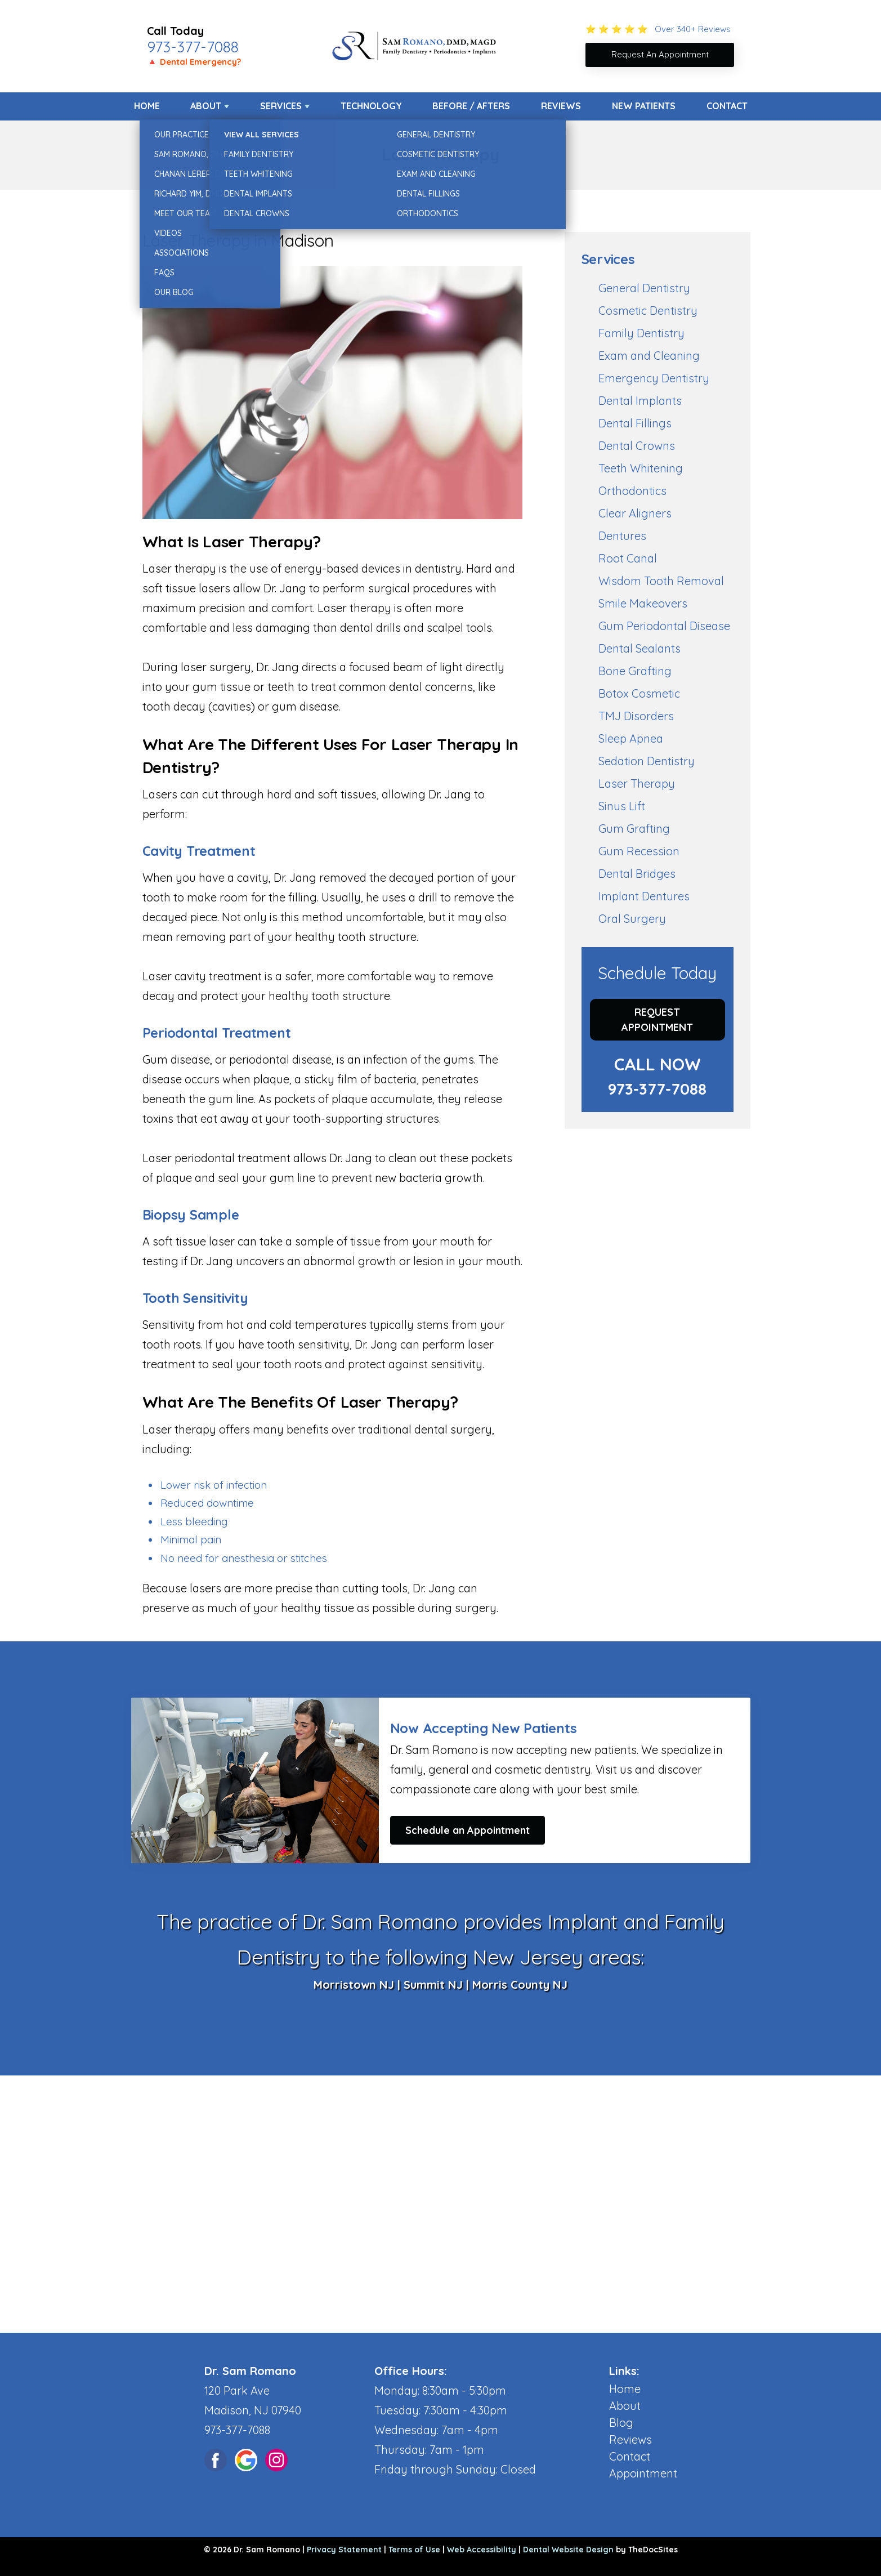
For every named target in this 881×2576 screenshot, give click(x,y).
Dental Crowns (636, 446)
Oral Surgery (632, 919)
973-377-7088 (193, 46)
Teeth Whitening (640, 468)
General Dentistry (644, 288)
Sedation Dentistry (646, 761)
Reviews (561, 105)
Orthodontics (632, 491)
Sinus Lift (621, 806)
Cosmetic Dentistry (647, 310)
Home (147, 105)
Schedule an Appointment (467, 1830)
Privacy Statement (344, 2549)
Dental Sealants (639, 648)
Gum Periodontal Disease (664, 626)
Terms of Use (414, 2549)
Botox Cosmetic (639, 693)
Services (281, 105)
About (205, 105)
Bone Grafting (635, 671)
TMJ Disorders (636, 716)
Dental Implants (640, 401)
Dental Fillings (635, 423)
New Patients (644, 105)
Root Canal (627, 558)
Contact (727, 105)
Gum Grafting (634, 829)
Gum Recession (638, 851)
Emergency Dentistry (653, 378)
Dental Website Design (568, 2549)
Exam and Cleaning (649, 356)
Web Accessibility (481, 2549)
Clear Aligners (635, 513)
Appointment (643, 2473)
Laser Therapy (636, 783)
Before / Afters (471, 105)
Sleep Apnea (630, 738)
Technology (371, 105)
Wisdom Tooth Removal (661, 581)
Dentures (622, 536)
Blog (621, 2423)
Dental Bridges (637, 874)
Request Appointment (657, 1020)
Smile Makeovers (642, 603)
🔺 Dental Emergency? (194, 61)
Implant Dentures (644, 896)
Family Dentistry (641, 333)
